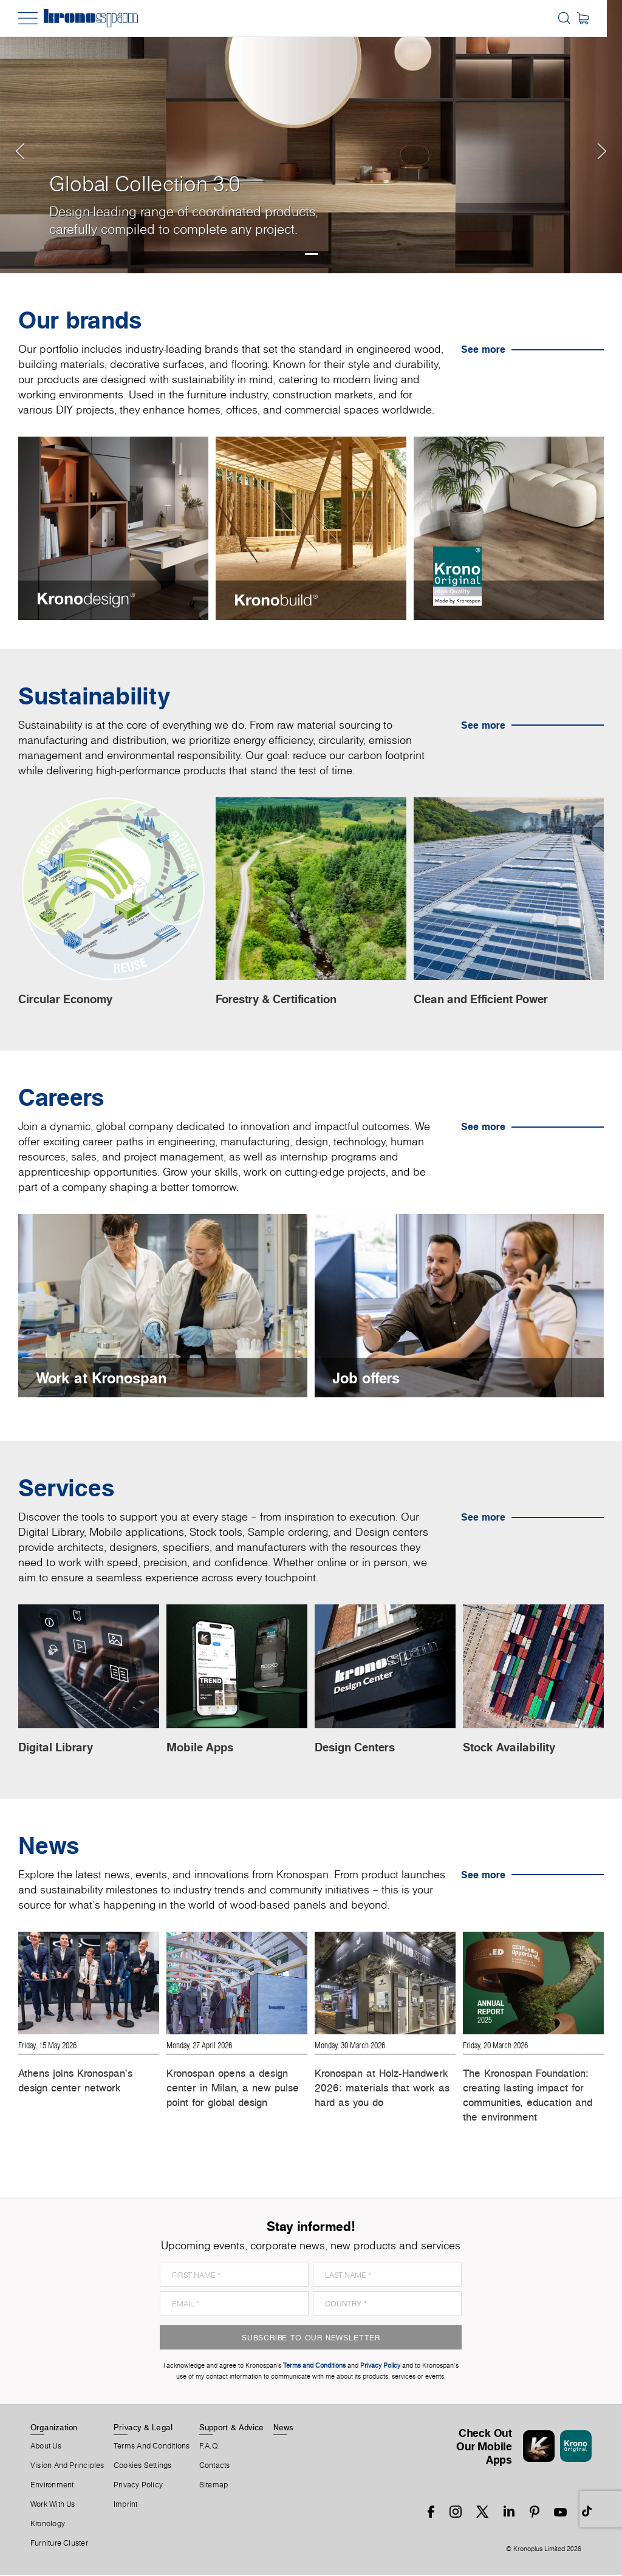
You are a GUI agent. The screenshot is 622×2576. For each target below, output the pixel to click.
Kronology (47, 2525)
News (283, 2428)
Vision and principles (67, 2467)
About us (45, 2447)
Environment (51, 2486)
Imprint (126, 2505)
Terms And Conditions (152, 2447)
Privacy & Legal (143, 2428)
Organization (54, 2428)
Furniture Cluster (59, 2544)
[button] (24, 136)
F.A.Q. (209, 2447)
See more (483, 349)
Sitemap (213, 2486)
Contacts (214, 2467)
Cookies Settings (143, 2467)
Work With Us (52, 2505)
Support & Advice (231, 2428)
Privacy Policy (138, 2486)
